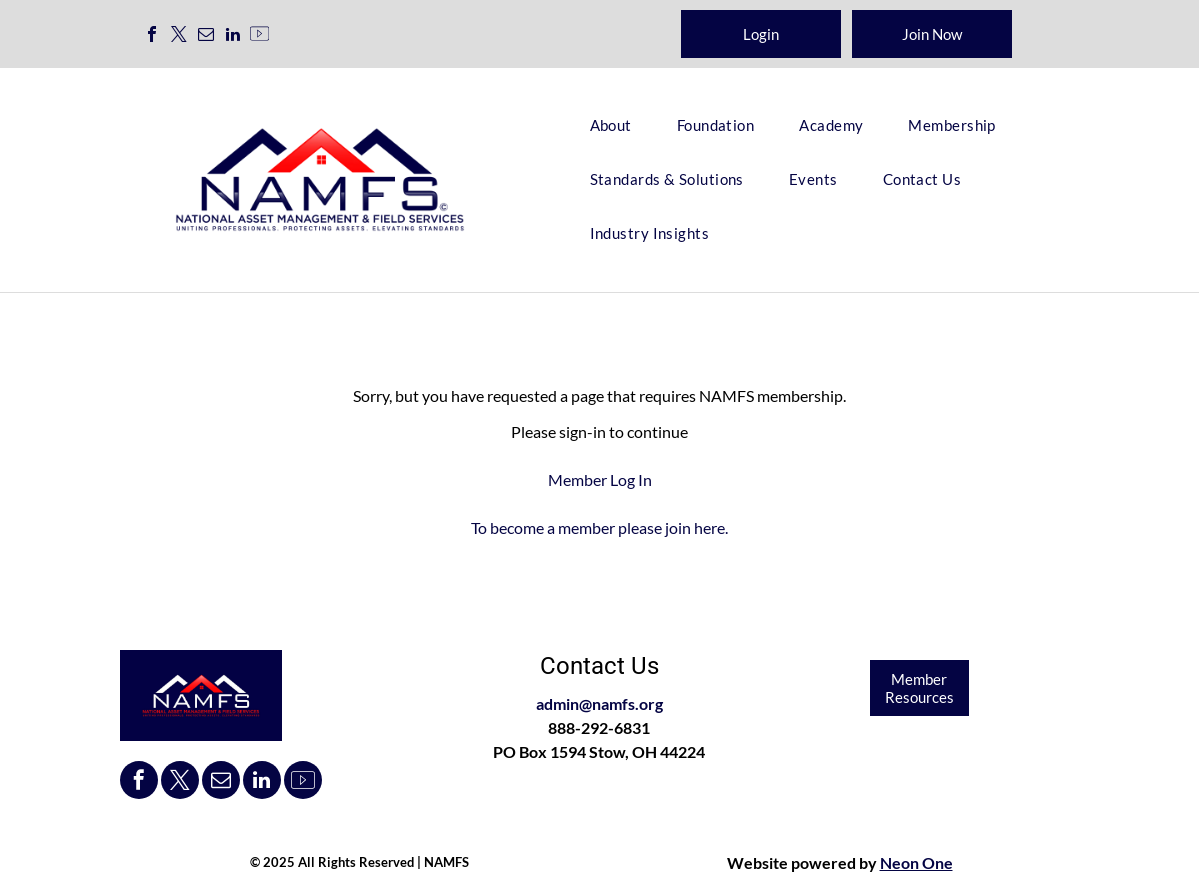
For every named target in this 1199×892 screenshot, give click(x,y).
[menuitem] (618, 125)
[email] (206, 36)
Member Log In (600, 479)
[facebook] (152, 36)
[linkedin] (233, 36)
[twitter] (179, 36)
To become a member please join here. (599, 527)
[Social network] (260, 36)
